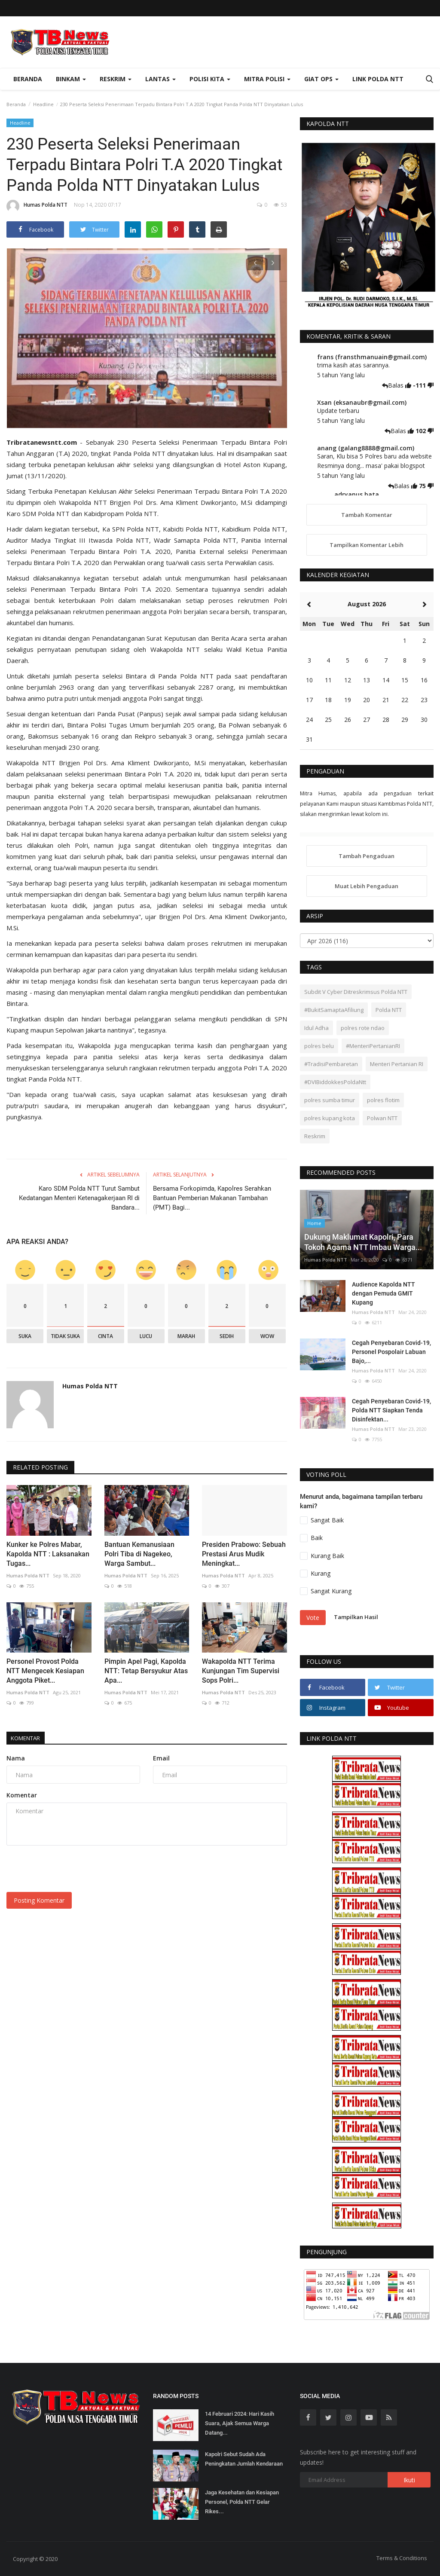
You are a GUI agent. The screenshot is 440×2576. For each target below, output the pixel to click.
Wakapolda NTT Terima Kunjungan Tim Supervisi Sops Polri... (240, 1670)
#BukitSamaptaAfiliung (334, 1010)
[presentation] (255, 262)
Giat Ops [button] (321, 79)
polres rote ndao (363, 1028)
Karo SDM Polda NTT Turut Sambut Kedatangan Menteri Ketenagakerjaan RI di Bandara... (79, 1198)
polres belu (319, 1046)
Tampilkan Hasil (356, 1617)
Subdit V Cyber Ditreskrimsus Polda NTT (355, 992)
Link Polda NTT (377, 79)
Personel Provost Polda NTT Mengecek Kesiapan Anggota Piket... (45, 1670)
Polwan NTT (382, 1118)
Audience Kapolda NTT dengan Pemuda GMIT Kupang (383, 1293)
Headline (43, 104)
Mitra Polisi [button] (267, 79)
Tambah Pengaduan (366, 856)
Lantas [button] (160, 79)
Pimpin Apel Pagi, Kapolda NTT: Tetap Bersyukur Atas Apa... (146, 1670)
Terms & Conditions (401, 2558)
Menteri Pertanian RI (396, 1064)
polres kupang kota (329, 1118)
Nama (15, 1758)
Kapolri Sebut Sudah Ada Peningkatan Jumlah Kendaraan (244, 2459)
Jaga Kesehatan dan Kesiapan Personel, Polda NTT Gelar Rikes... (242, 2502)
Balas (393, 385)
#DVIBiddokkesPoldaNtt (335, 1082)
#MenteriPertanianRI (373, 1046)
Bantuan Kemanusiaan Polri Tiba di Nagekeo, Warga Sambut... (139, 1554)
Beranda (27, 79)
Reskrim (314, 1136)
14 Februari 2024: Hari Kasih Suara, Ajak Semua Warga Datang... (239, 2423)
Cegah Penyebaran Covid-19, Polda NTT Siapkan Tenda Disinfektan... (391, 1410)
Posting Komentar (39, 1900)
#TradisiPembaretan (331, 1064)
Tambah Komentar (366, 515)
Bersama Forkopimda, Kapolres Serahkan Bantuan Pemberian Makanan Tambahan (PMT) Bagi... (212, 1198)
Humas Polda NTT (36, 206)
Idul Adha (316, 1028)
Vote (312, 1617)
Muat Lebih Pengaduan (366, 886)
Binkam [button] (71, 79)
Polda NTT (389, 1010)
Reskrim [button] (115, 79)
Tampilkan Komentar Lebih (366, 545)
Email (161, 1758)
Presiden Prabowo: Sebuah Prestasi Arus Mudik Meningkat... (244, 1554)
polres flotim (383, 1100)
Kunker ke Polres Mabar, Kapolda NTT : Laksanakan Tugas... (47, 1554)
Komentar (30, 1738)
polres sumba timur (329, 1100)
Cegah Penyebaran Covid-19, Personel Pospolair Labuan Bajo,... (391, 1351)
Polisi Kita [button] (209, 79)
